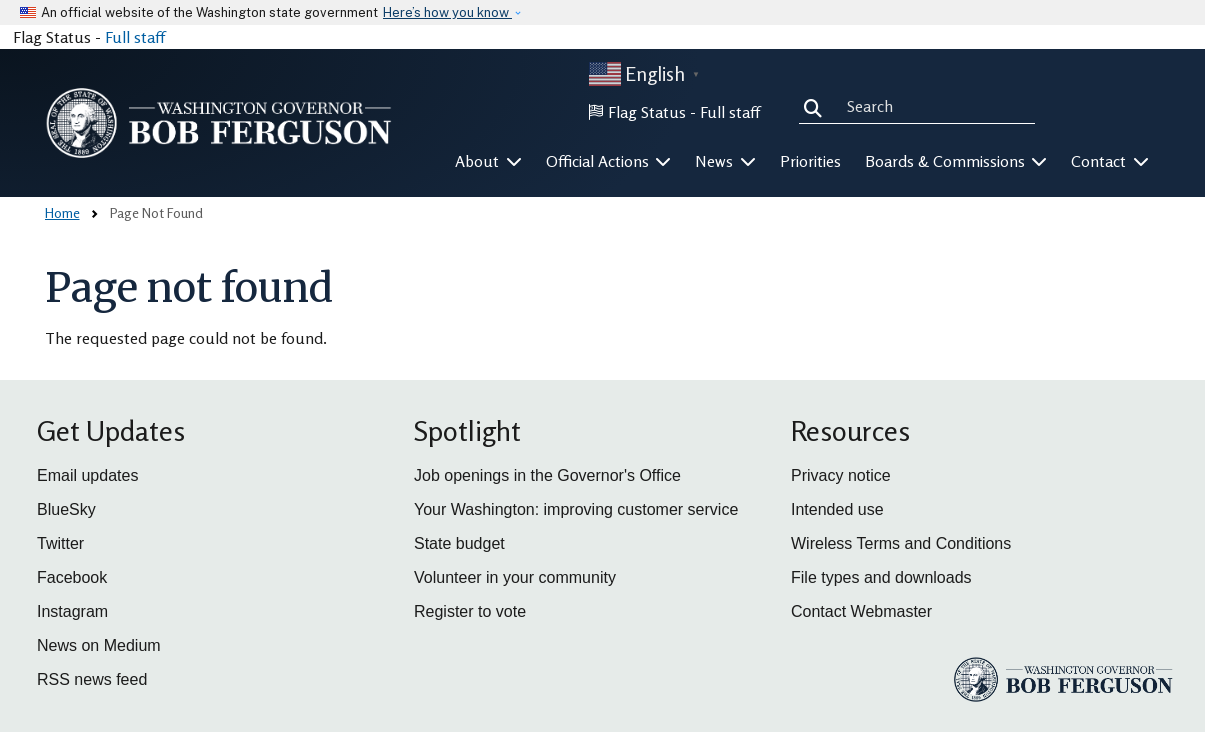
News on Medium (99, 645)
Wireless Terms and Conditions (901, 543)
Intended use (837, 509)
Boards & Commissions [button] (956, 161)
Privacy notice (841, 475)
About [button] (488, 161)
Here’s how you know (447, 12)
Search (817, 106)
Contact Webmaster (861, 611)
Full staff (135, 37)
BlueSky (66, 509)
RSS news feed (92, 679)
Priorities (810, 161)
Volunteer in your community (515, 577)
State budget (459, 543)
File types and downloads (881, 577)
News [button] (725, 161)
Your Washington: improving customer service (576, 509)
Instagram (72, 611)
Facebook (72, 577)
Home (62, 212)
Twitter (60, 543)
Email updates (87, 475)
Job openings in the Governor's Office (547, 475)
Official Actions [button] (609, 161)
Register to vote (470, 611)
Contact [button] (1110, 161)
